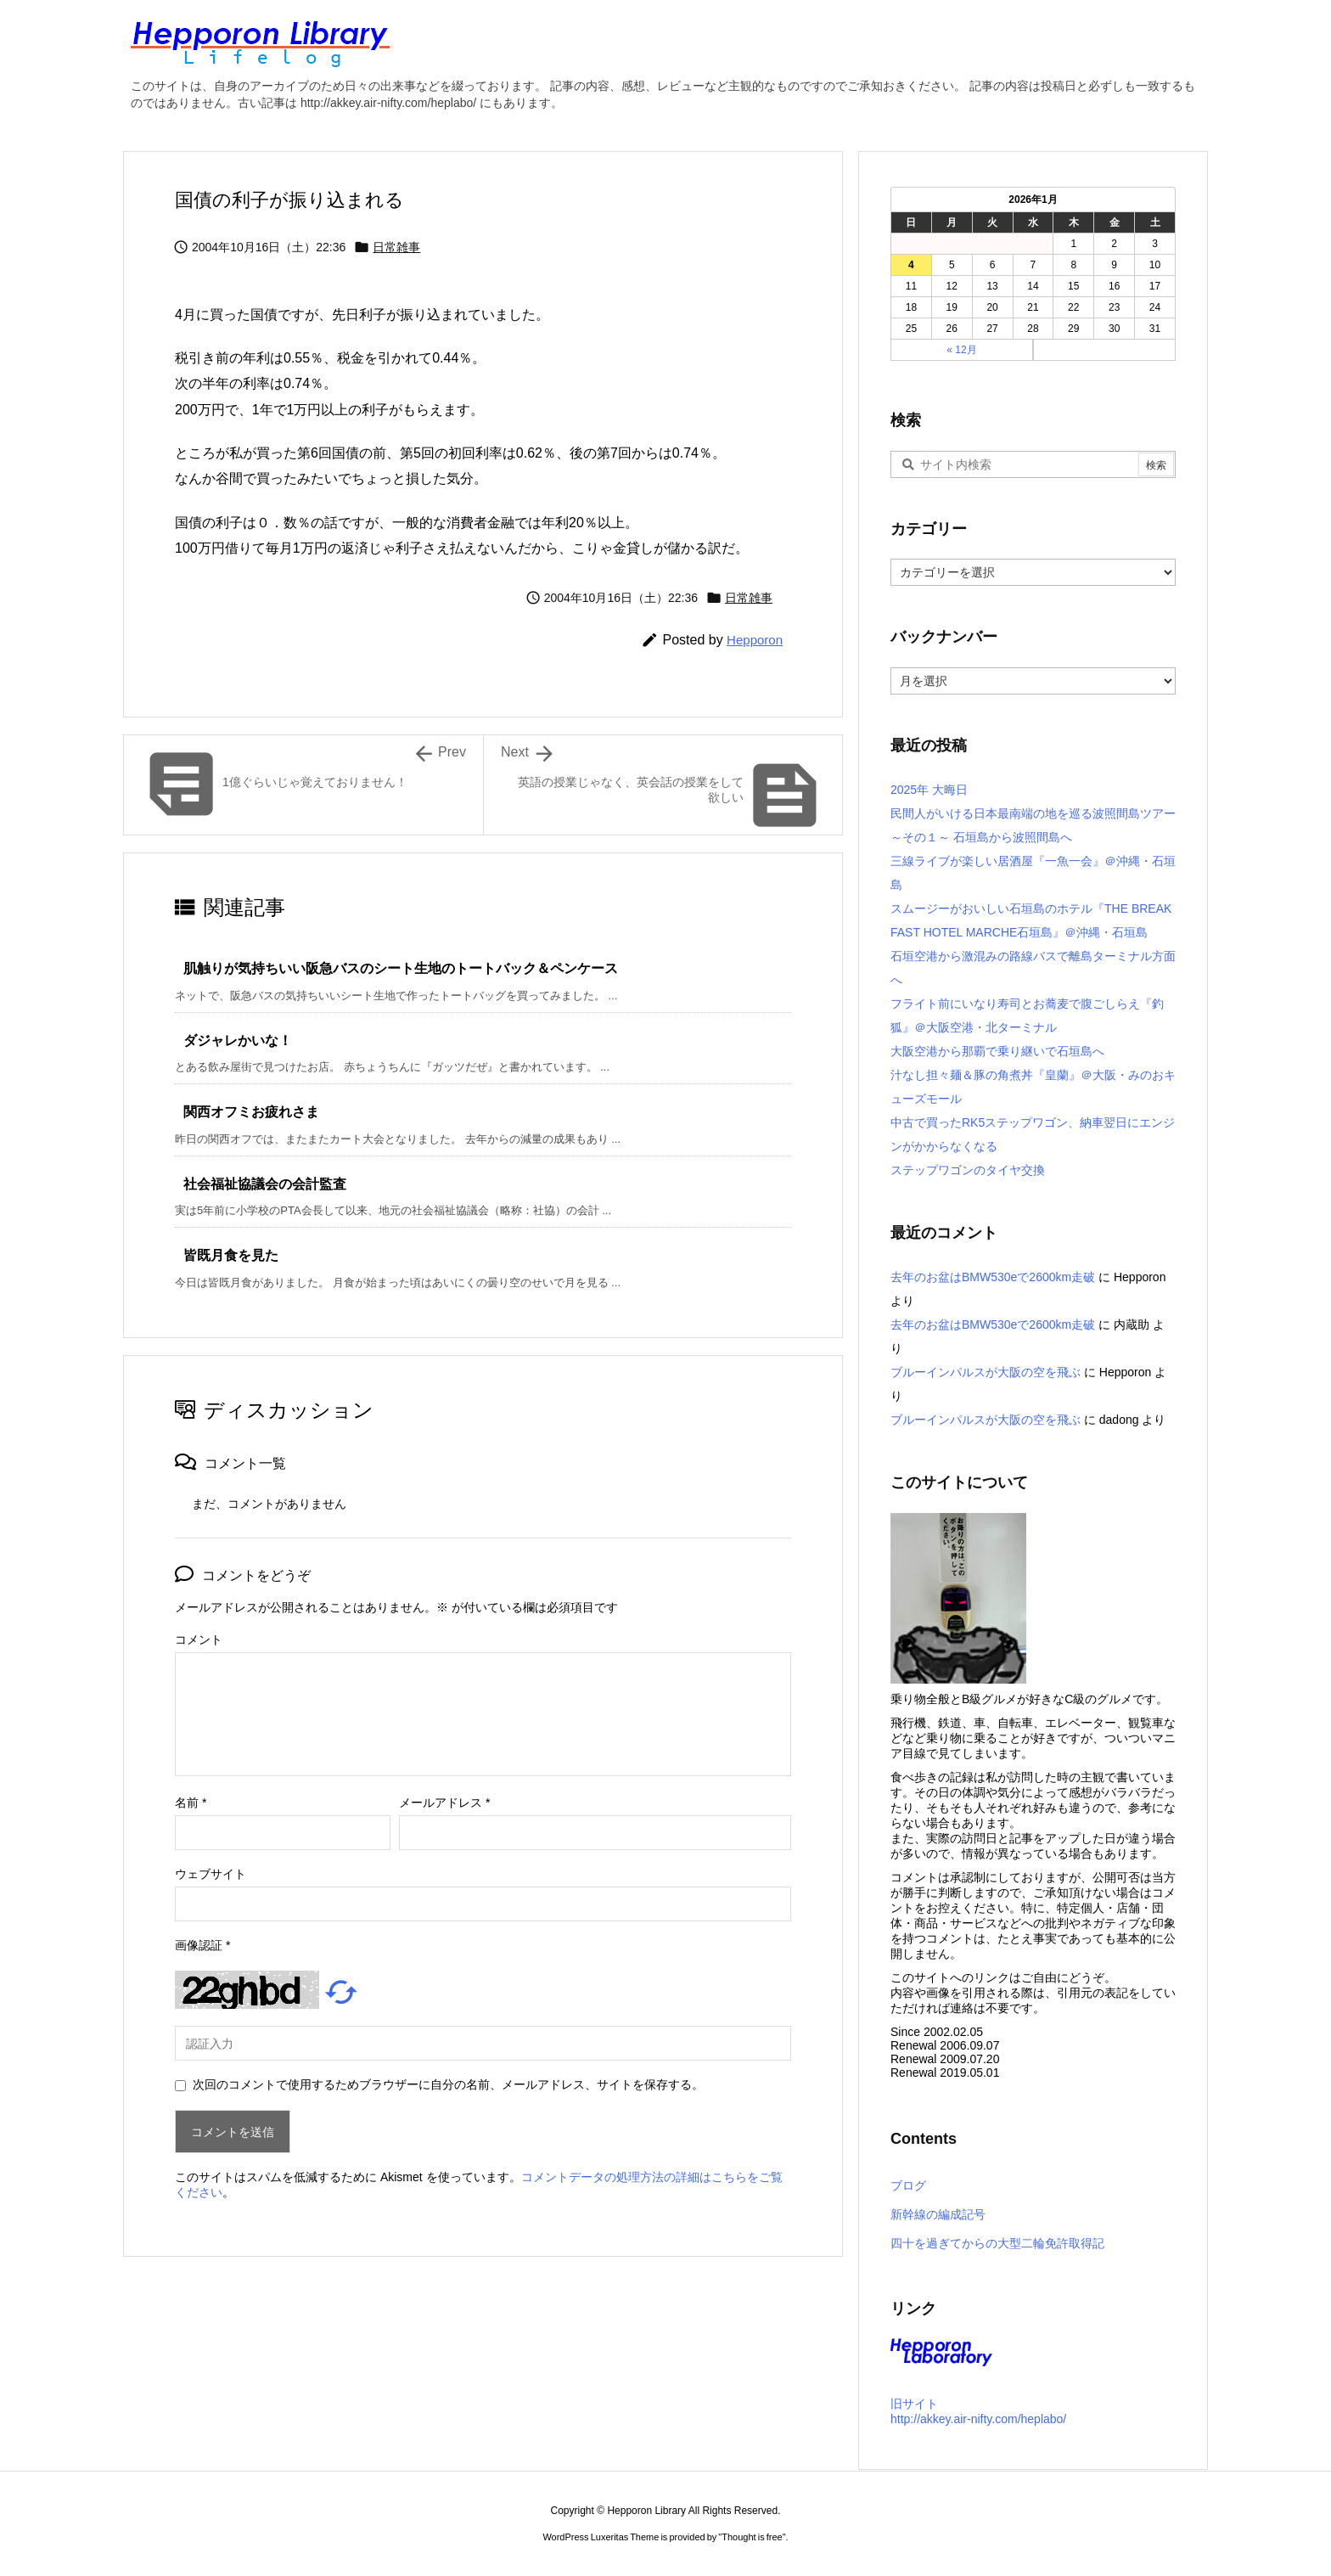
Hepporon (755, 640)
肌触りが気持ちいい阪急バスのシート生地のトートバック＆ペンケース (400, 968)
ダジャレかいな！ (237, 1040)
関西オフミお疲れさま (251, 1112)
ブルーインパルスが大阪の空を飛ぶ (985, 1372)
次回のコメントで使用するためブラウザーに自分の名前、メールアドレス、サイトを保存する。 (448, 2084)
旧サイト (914, 2403)
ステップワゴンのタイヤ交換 (967, 1170)
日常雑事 (396, 247)
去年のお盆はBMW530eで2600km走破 (992, 1277)
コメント (198, 1639)
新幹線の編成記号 (938, 2214)
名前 (190, 1802)
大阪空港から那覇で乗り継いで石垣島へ (997, 1051)
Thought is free (752, 2537)
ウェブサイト (210, 1874)
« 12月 (961, 350)
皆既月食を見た (230, 1255)
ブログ (908, 2185)
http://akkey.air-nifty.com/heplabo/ (978, 2419)
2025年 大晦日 (929, 789)
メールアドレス (444, 1802)
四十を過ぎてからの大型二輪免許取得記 (997, 2243)
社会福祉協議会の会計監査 (264, 1184)
